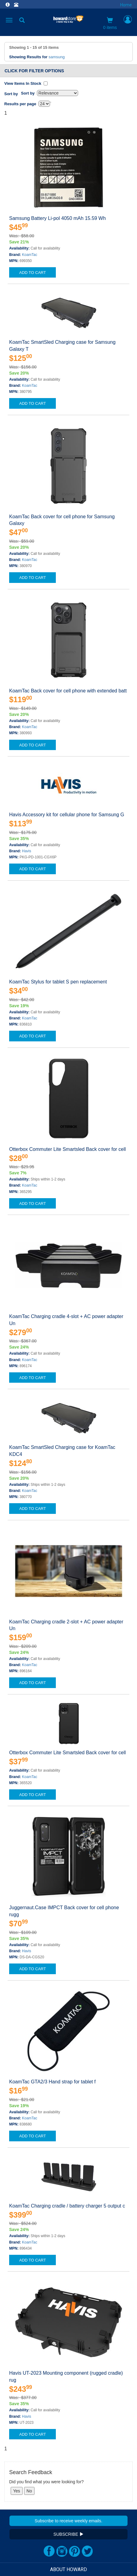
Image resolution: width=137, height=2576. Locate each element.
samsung (57, 57)
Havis (26, 851)
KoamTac (29, 255)
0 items (110, 23)
